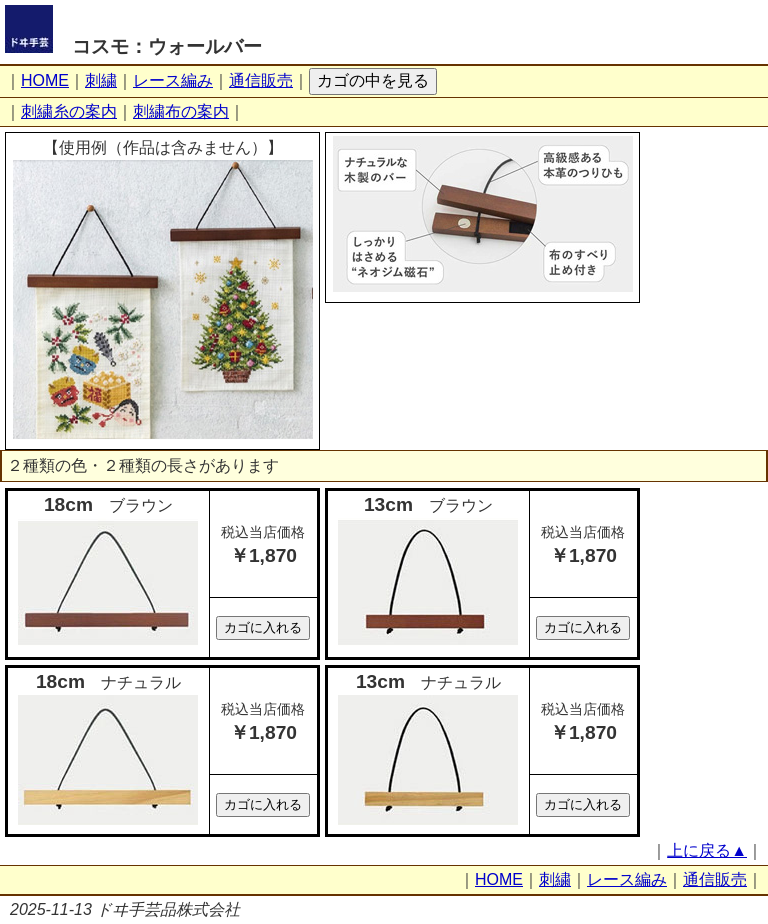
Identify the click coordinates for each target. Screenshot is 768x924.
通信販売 (261, 80)
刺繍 (101, 80)
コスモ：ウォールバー (167, 46)
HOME (45, 80)
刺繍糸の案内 (69, 111)
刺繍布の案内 (181, 111)
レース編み (173, 80)
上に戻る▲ (707, 850)
